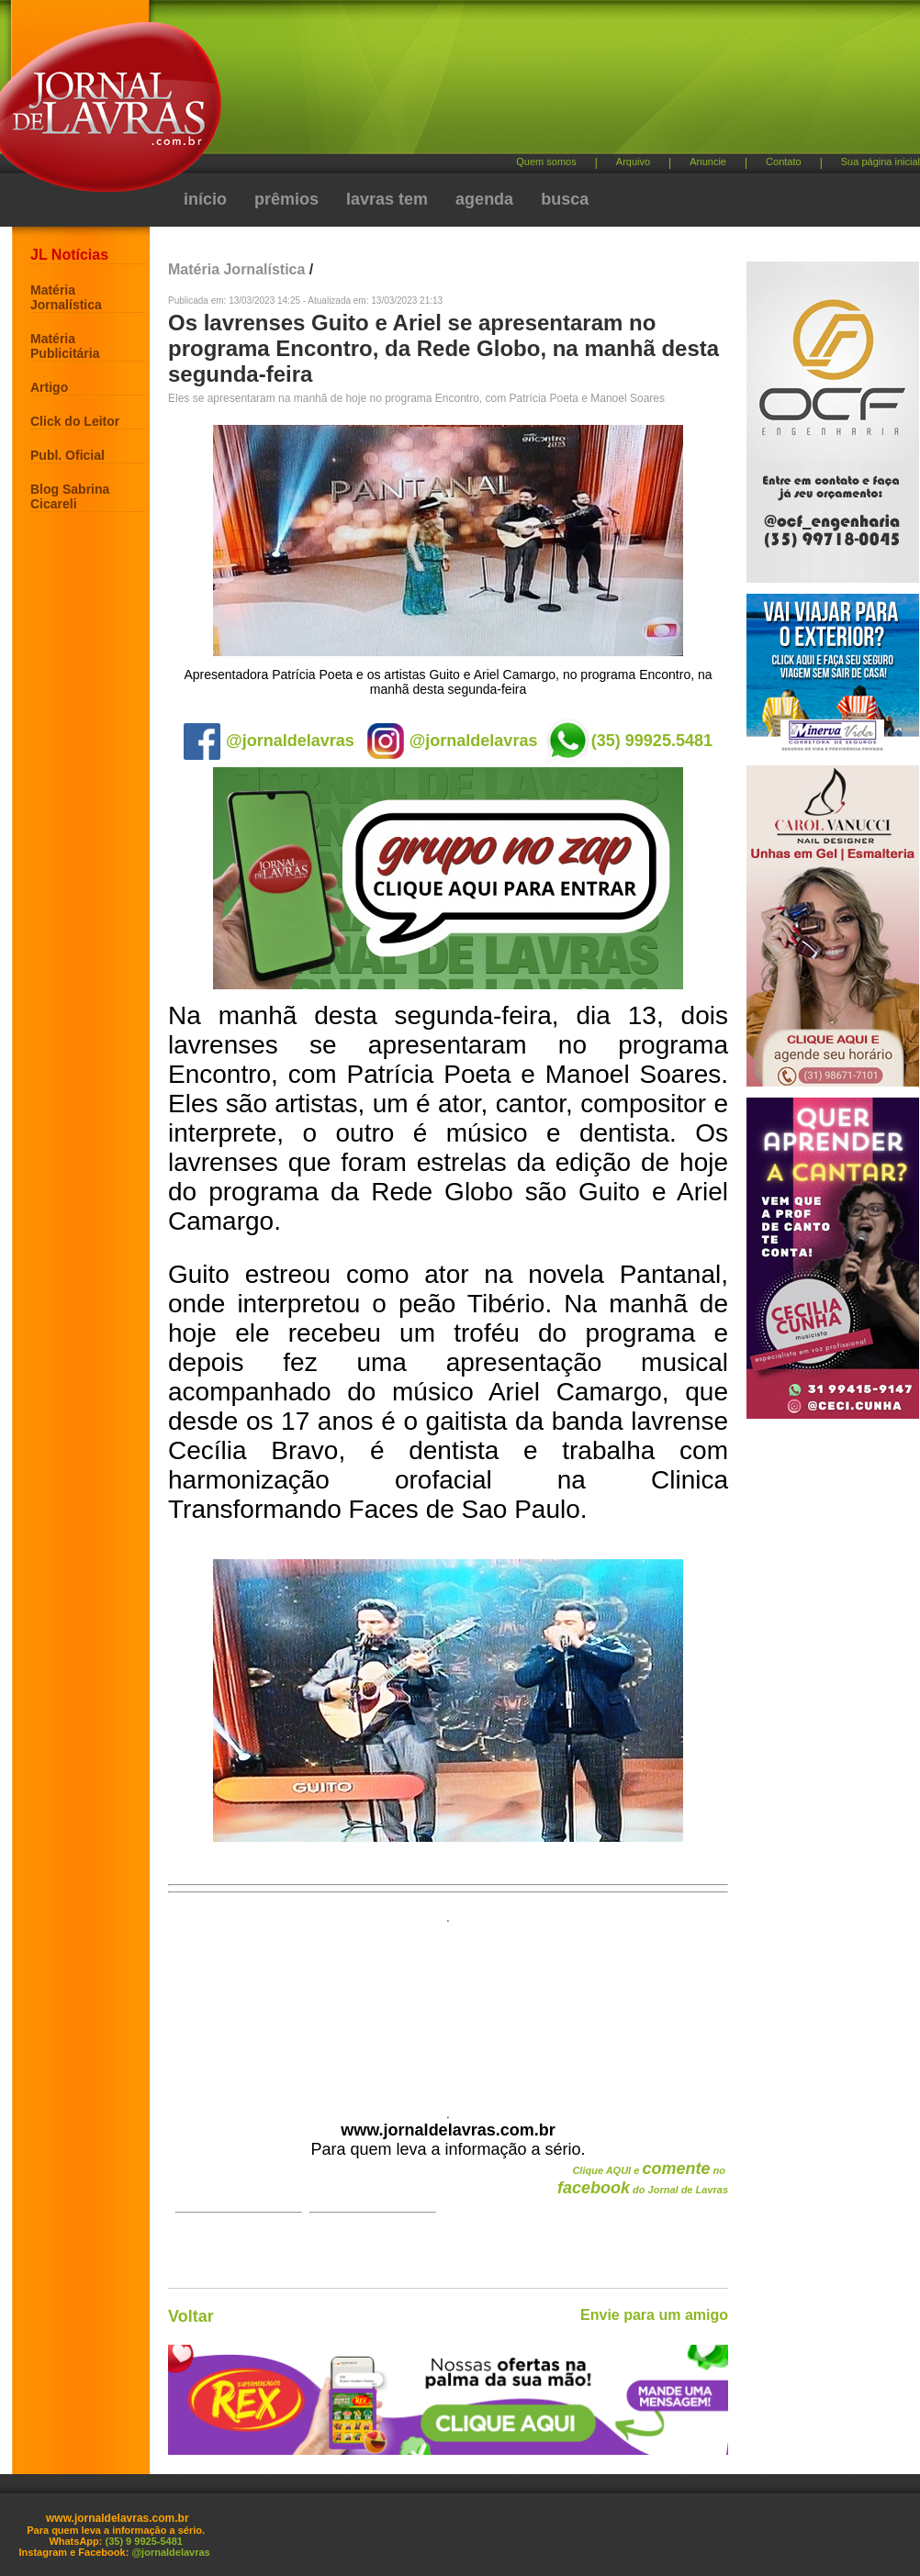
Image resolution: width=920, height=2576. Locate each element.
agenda (484, 199)
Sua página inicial (880, 161)
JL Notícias (69, 254)
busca (565, 199)
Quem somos (546, 161)
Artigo (49, 387)
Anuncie (708, 161)
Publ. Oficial (67, 455)
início (205, 199)
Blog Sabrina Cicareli (69, 496)
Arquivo (633, 161)
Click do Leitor (74, 421)
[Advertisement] (351, 85)
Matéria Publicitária (64, 346)
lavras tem (387, 199)
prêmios (286, 199)
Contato (784, 161)
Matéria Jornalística (66, 297)
